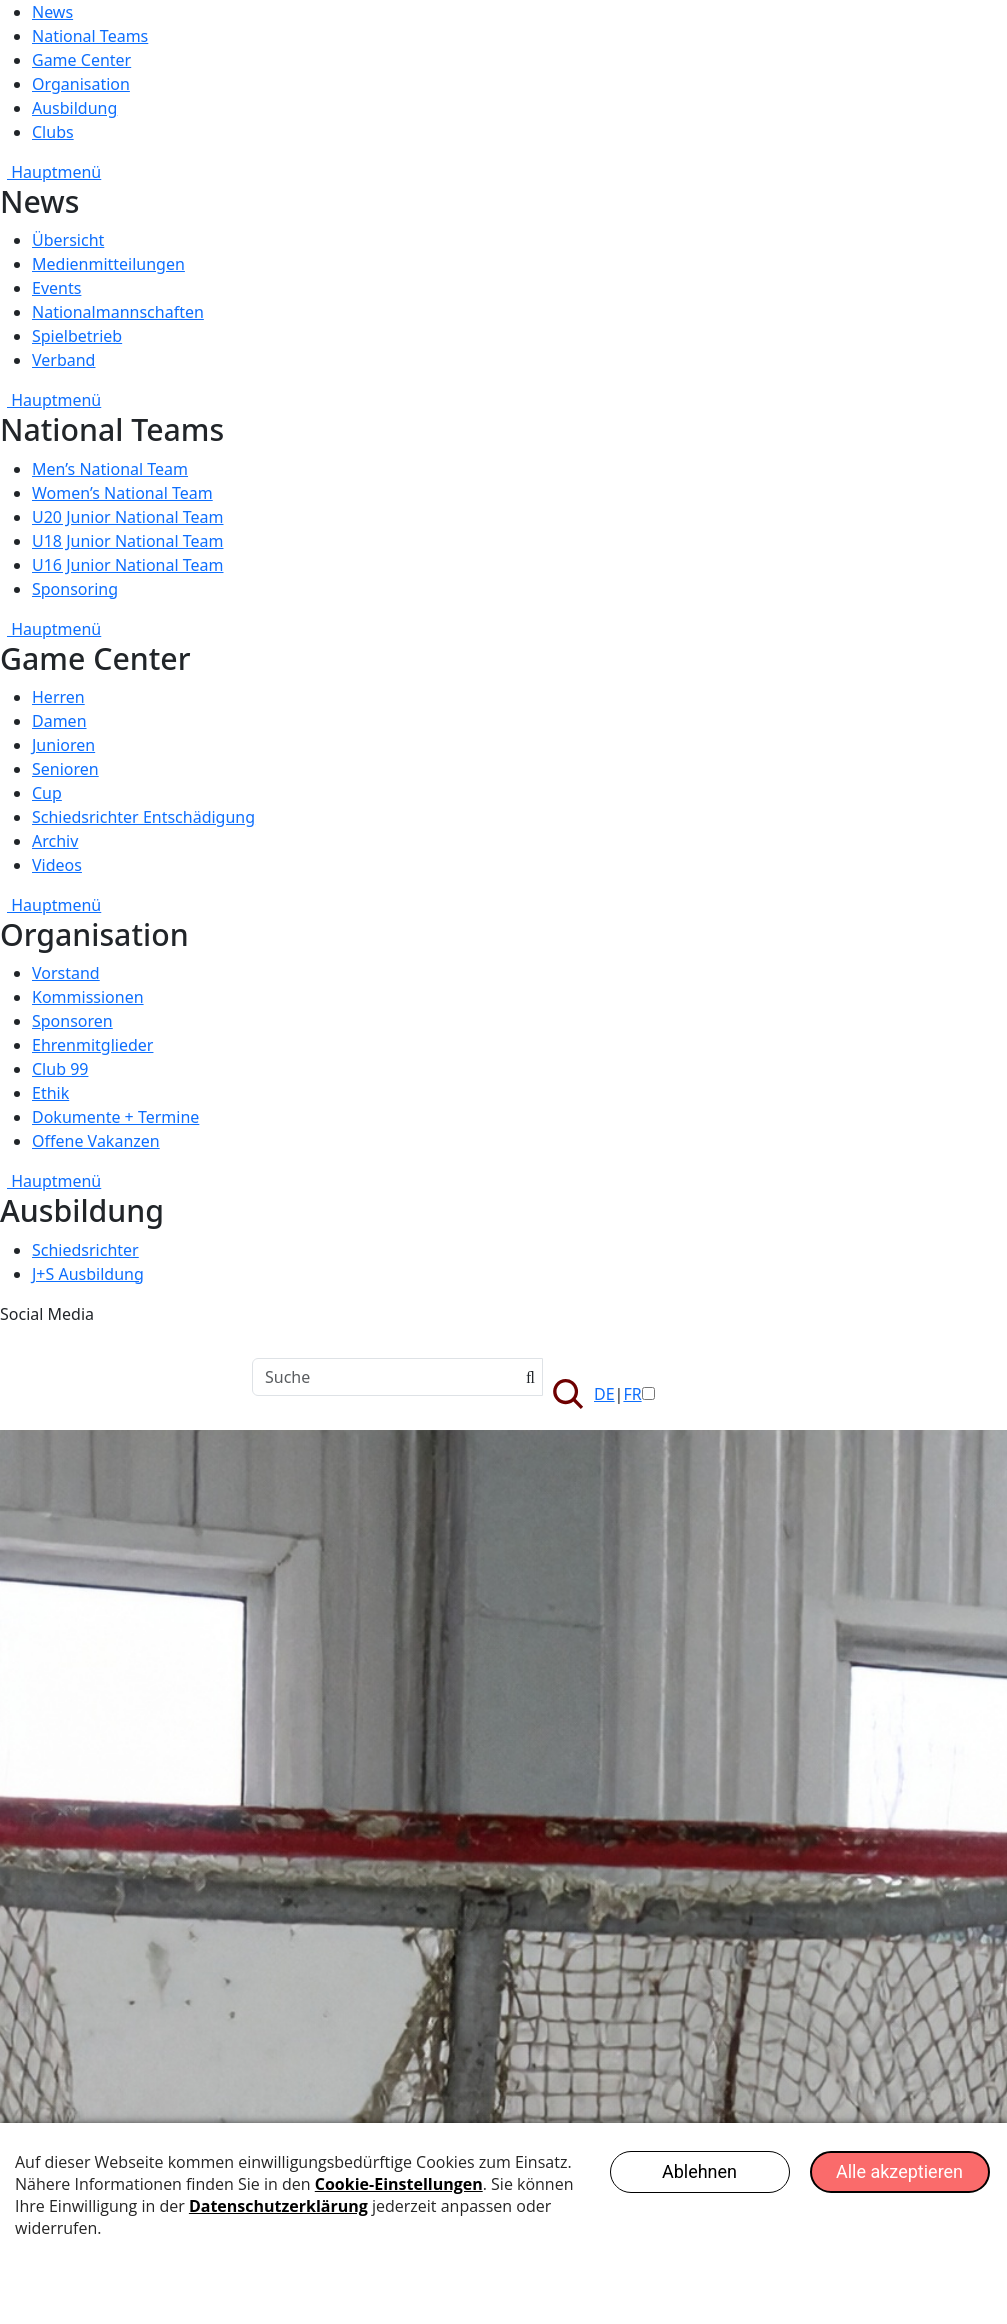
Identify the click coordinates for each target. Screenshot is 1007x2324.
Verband (63, 360)
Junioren (63, 745)
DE (604, 1394)
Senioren (65, 769)
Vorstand (66, 973)
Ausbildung (74, 108)
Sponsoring (75, 589)
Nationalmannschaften (118, 312)
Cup (47, 793)
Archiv (55, 841)
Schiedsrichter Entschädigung (143, 817)
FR (632, 1394)
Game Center (81, 60)
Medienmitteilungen (108, 264)
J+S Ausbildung (88, 1274)
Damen (59, 721)
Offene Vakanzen (96, 1141)
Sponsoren (72, 1021)
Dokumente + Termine (115, 1117)
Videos (57, 865)
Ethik (50, 1093)
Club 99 (60, 1069)
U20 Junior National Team (128, 517)
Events (56, 288)
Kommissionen (88, 997)
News (52, 12)
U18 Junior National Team (128, 541)
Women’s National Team (122, 493)
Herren (58, 697)
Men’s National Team (110, 469)
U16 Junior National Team (128, 565)
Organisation (81, 84)
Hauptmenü (50, 172)
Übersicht (68, 240)
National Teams (90, 36)
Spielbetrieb (77, 336)
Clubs (53, 132)
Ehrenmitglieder (92, 1045)
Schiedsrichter (85, 1250)
